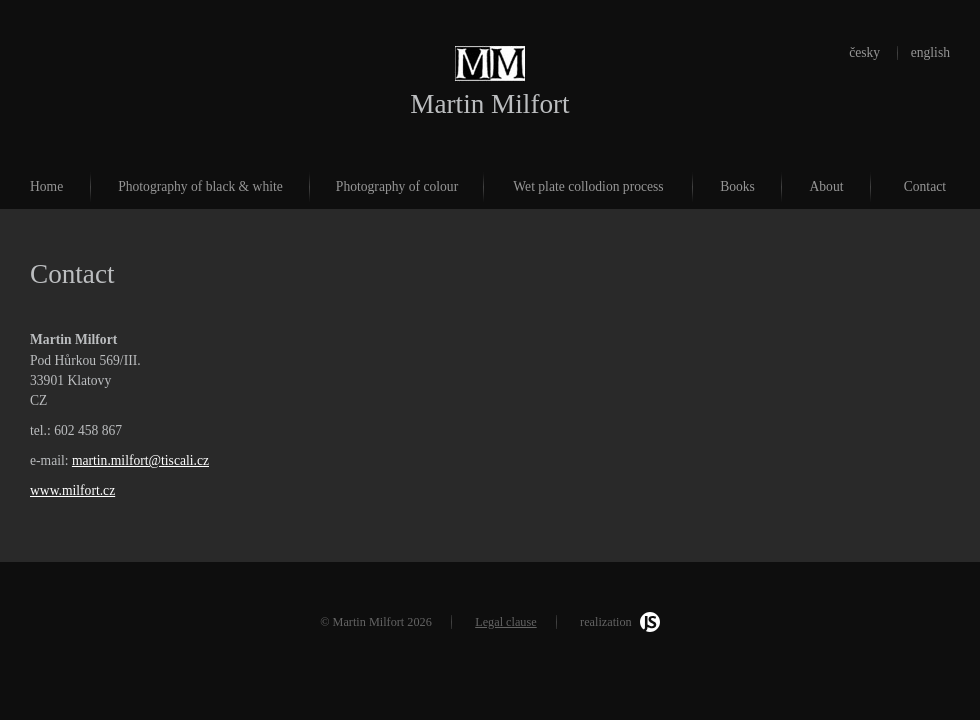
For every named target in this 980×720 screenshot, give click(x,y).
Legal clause (505, 622)
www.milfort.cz (72, 490)
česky (864, 52)
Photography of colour (397, 186)
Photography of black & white (200, 186)
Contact (925, 186)
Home (46, 186)
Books (737, 186)
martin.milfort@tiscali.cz (140, 460)
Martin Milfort (489, 104)
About (827, 186)
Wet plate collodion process (588, 186)
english (930, 52)
